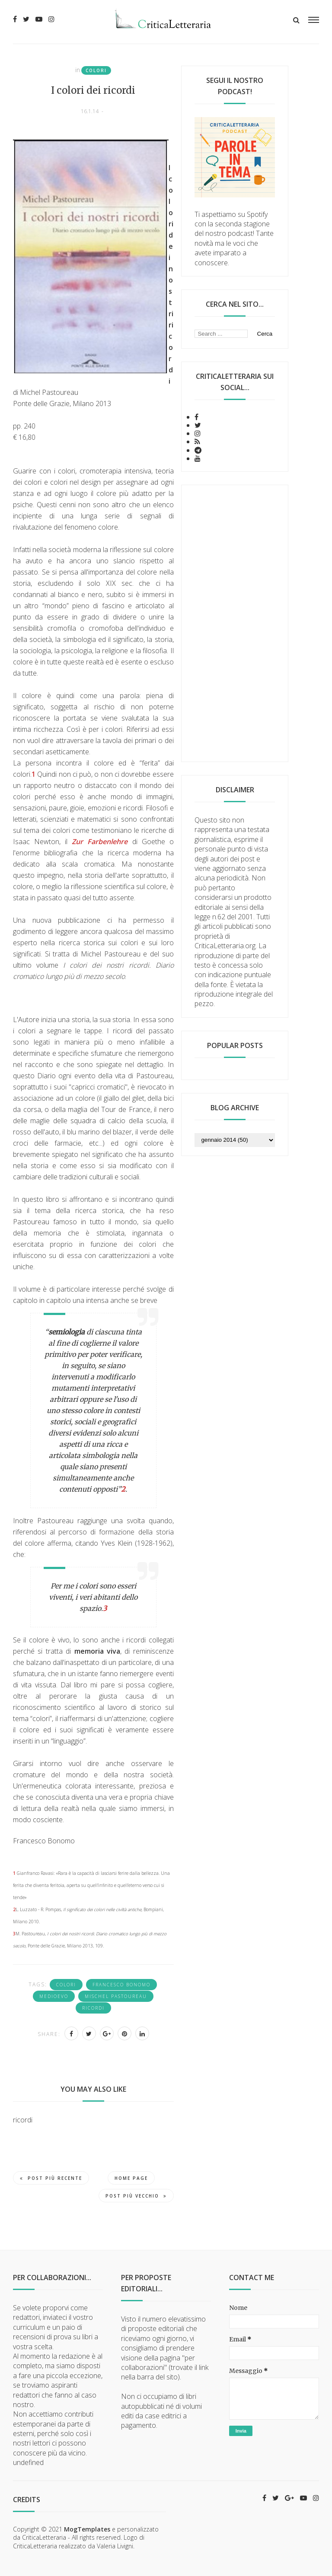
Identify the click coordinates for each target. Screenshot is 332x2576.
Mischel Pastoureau (116, 1996)
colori (96, 70)
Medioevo (53, 1996)
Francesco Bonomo (121, 1985)
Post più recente (51, 2178)
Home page (131, 2178)
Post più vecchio (136, 2196)
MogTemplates (87, 2529)
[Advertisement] (235, 623)
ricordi (93, 2008)
